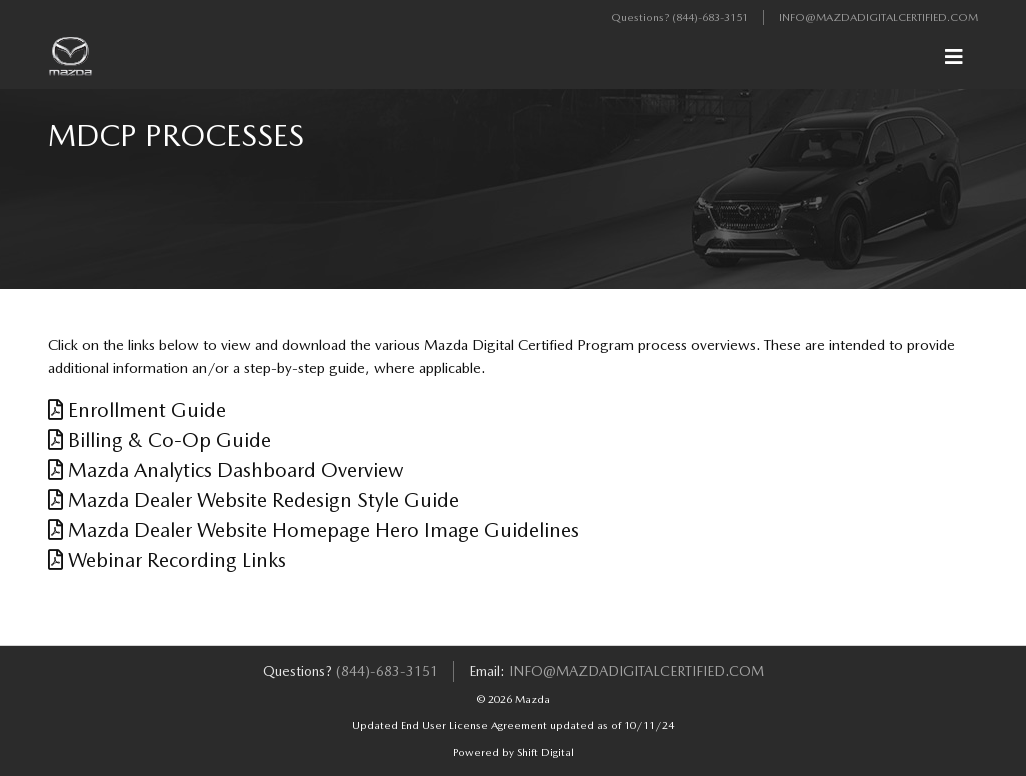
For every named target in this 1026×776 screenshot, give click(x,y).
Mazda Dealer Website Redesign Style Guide (253, 500)
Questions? (641, 17)
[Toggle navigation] (954, 57)
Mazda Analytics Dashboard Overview (226, 470)
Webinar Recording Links (167, 560)
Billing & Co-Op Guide (159, 440)
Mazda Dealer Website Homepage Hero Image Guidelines (313, 530)
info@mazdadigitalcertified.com (878, 17)
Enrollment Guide (137, 410)
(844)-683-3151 (710, 17)
